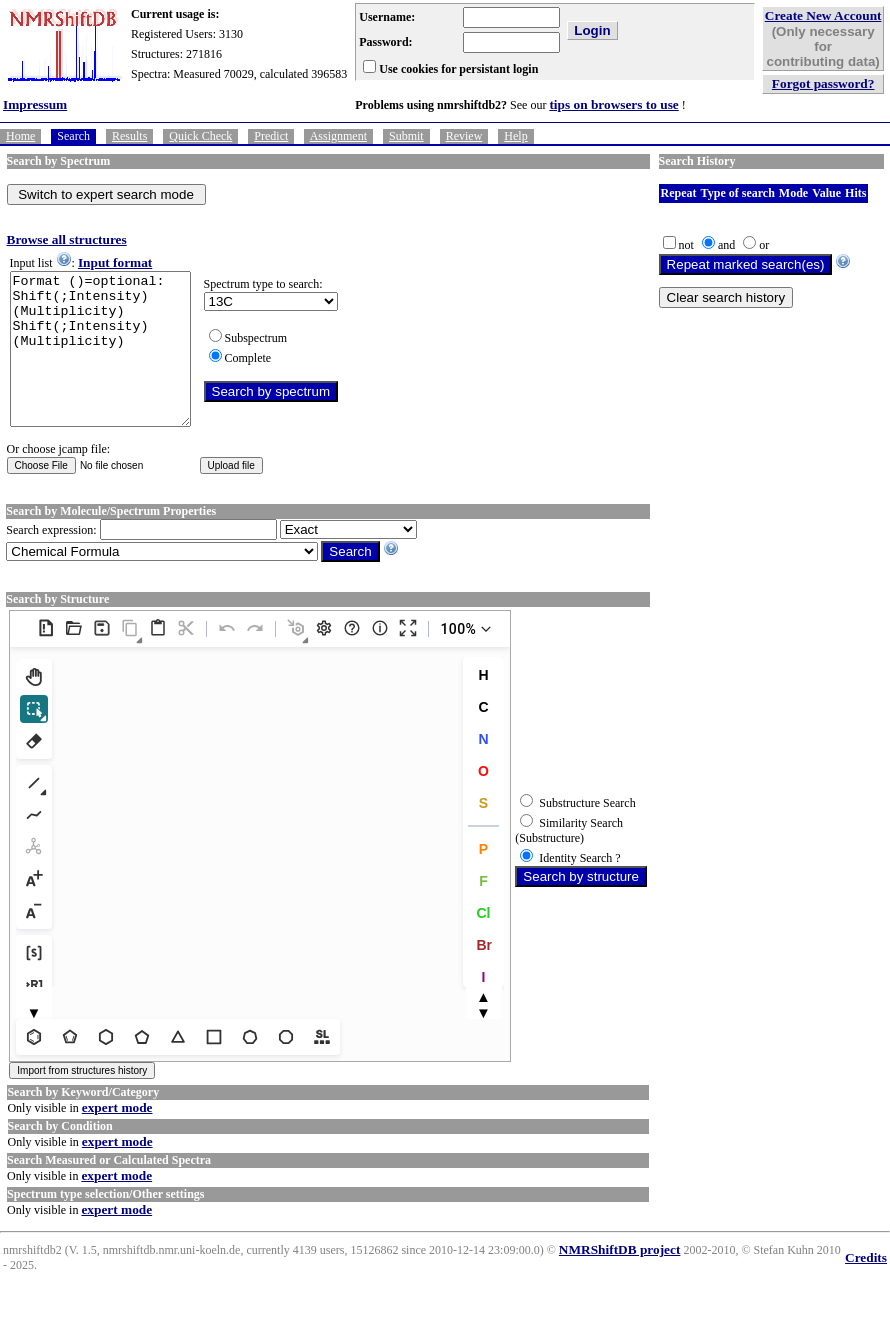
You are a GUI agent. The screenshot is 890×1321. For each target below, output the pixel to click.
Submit (406, 136)
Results (129, 136)
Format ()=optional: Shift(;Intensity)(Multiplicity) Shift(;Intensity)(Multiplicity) (110, 364)
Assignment (338, 136)
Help (515, 136)
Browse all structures (67, 239)
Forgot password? (823, 83)
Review (464, 136)
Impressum (35, 104)
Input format (115, 262)
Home (20, 136)
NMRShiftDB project (620, 1279)
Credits (866, 1287)
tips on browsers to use (613, 104)
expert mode (117, 1137)
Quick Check (200, 136)
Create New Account (823, 15)
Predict (271, 136)
